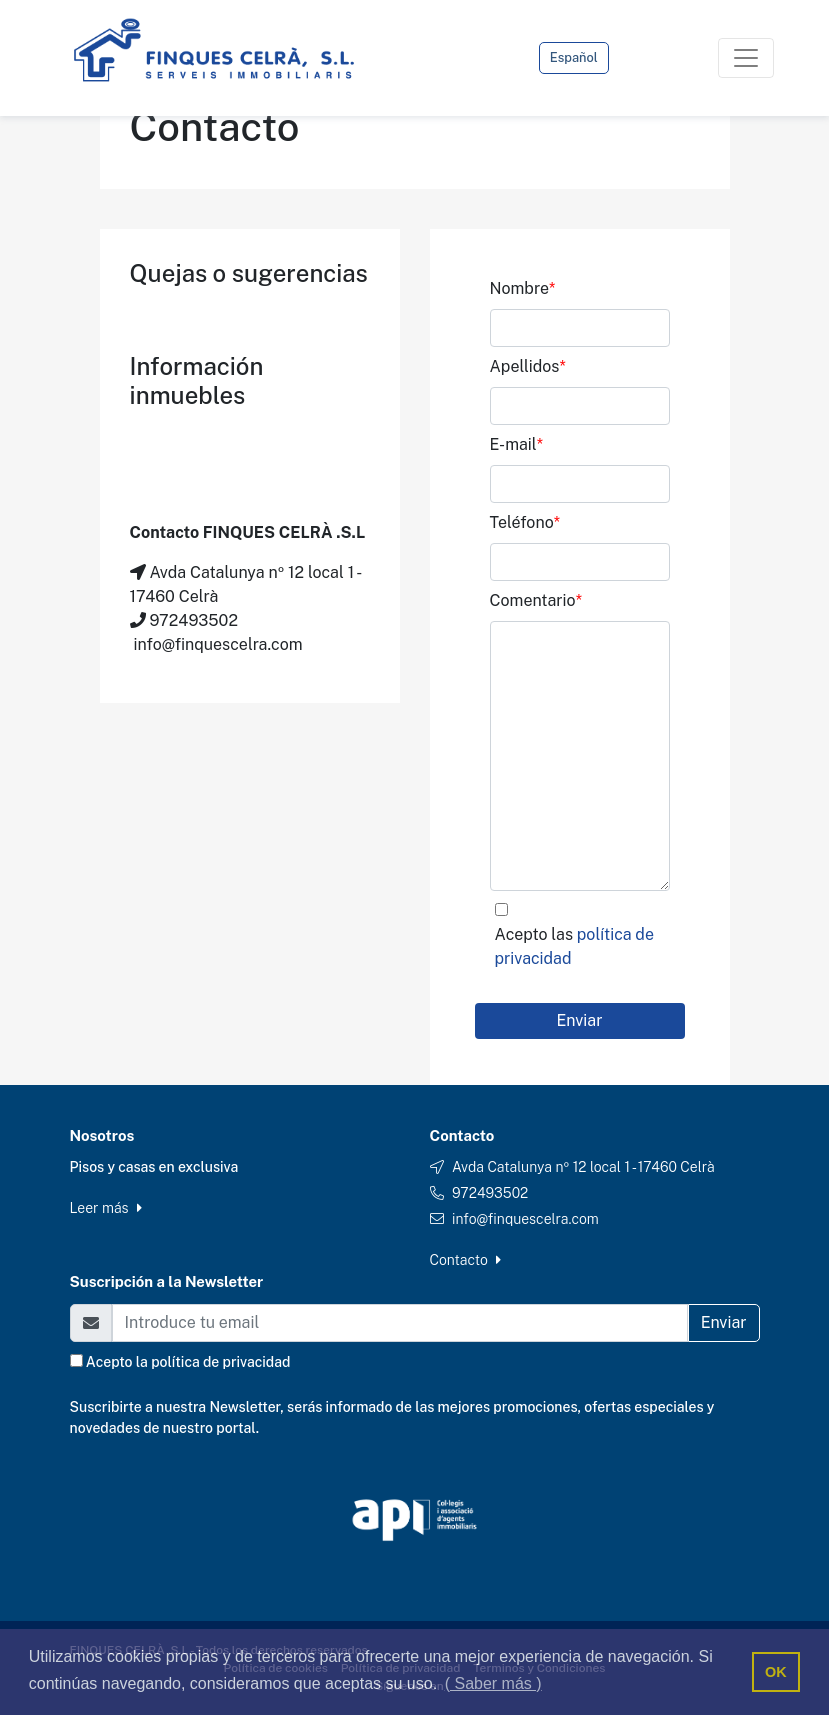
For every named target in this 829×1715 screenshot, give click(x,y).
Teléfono (525, 522)
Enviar (580, 1020)
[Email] (400, 1323)
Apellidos (528, 366)
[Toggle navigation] (746, 58)
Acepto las (574, 946)
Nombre (523, 288)
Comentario (536, 600)
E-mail (517, 444)
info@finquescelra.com (525, 1219)
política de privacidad (220, 1362)
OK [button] (776, 1672)
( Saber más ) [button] (493, 1683)
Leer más (106, 1208)
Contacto (466, 1260)
